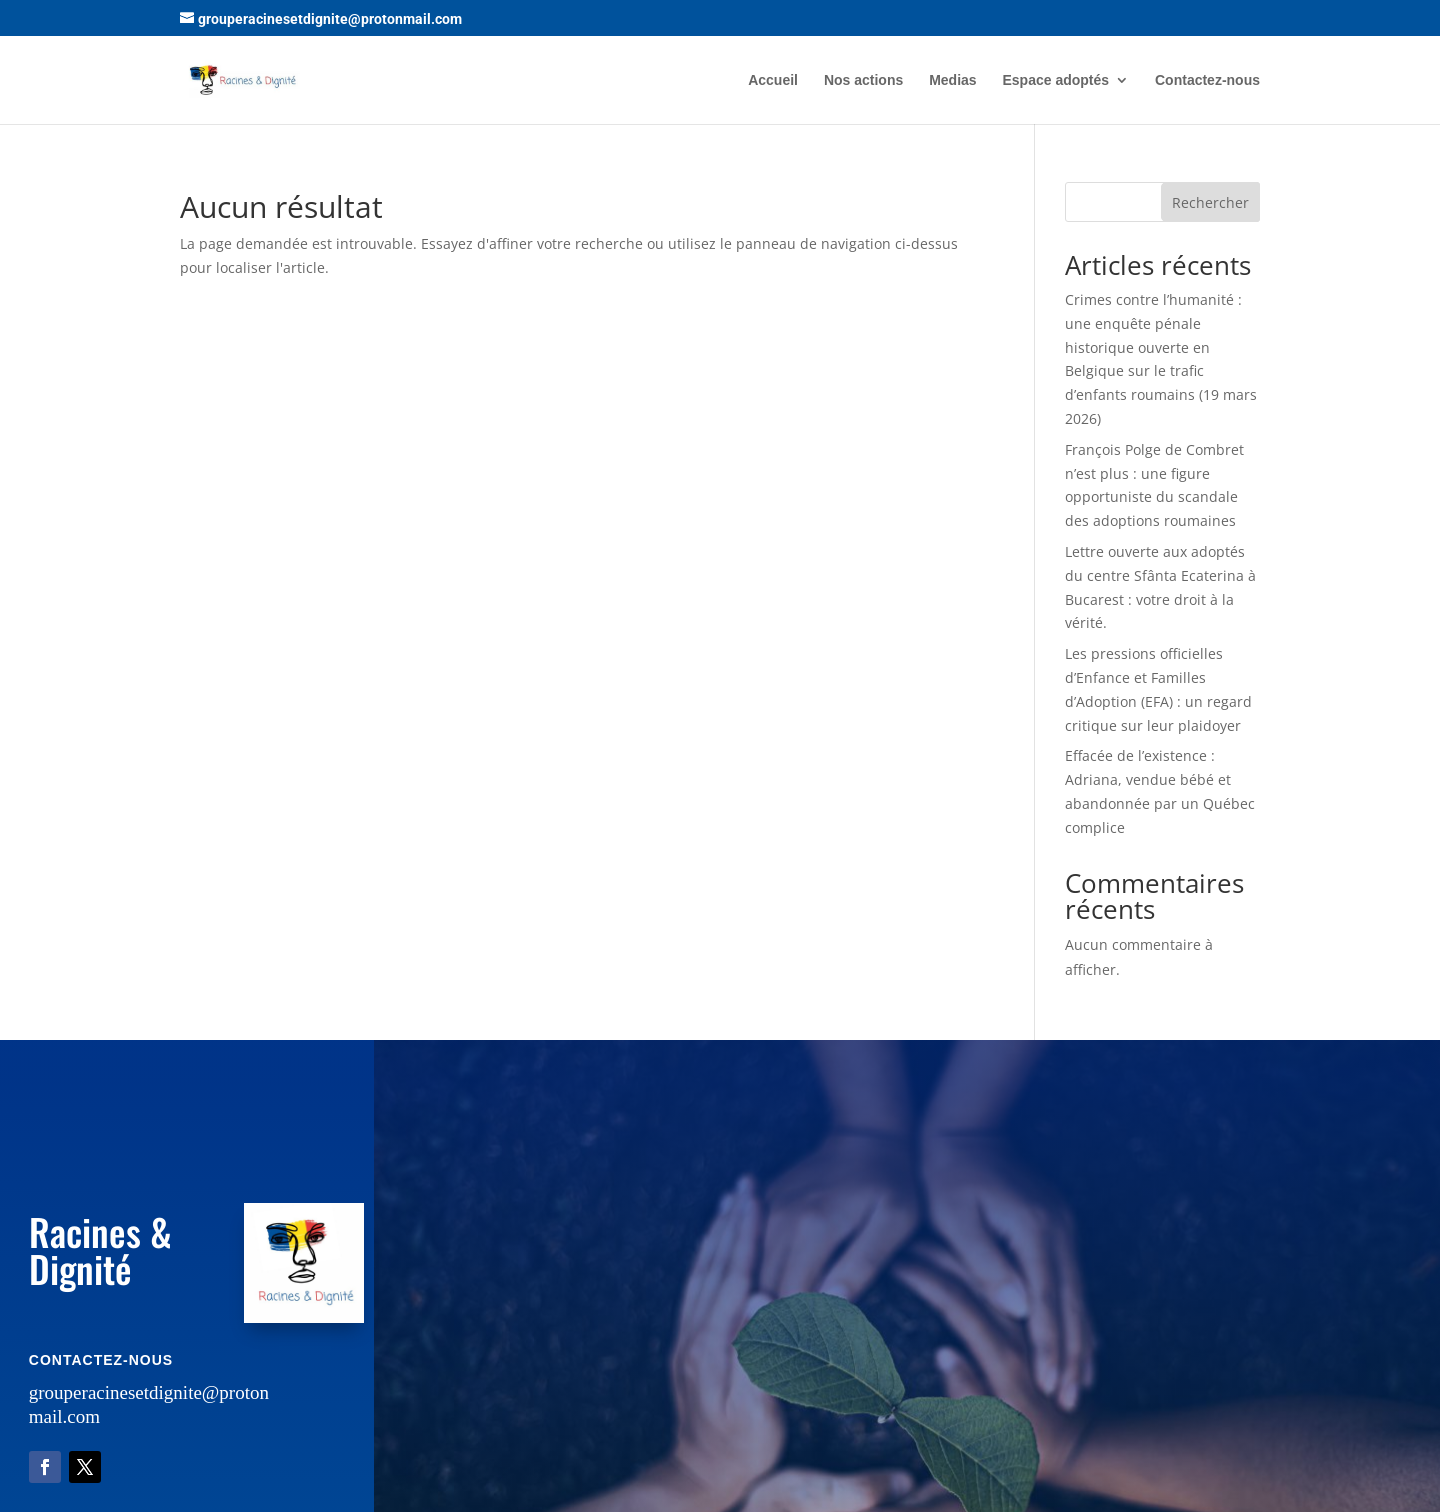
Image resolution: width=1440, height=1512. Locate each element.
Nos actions (863, 80)
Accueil (773, 80)
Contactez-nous (1207, 80)
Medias (952, 80)
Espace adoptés (1056, 80)
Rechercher (1210, 202)
